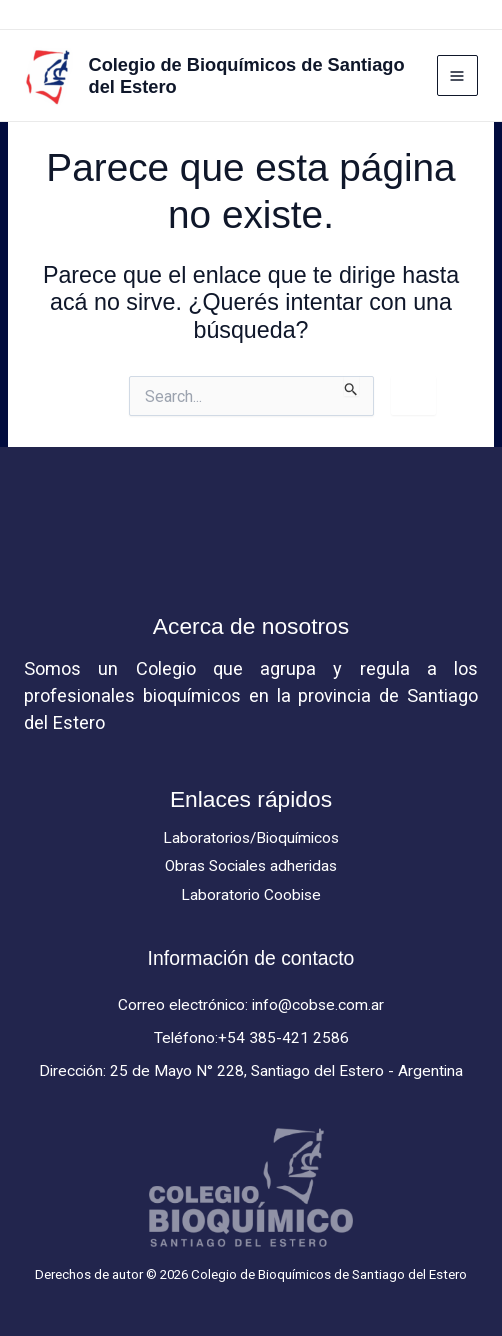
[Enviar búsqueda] (351, 386)
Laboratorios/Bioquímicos (251, 838)
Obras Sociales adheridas (251, 866)
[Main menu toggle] (457, 75)
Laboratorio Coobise (251, 895)
